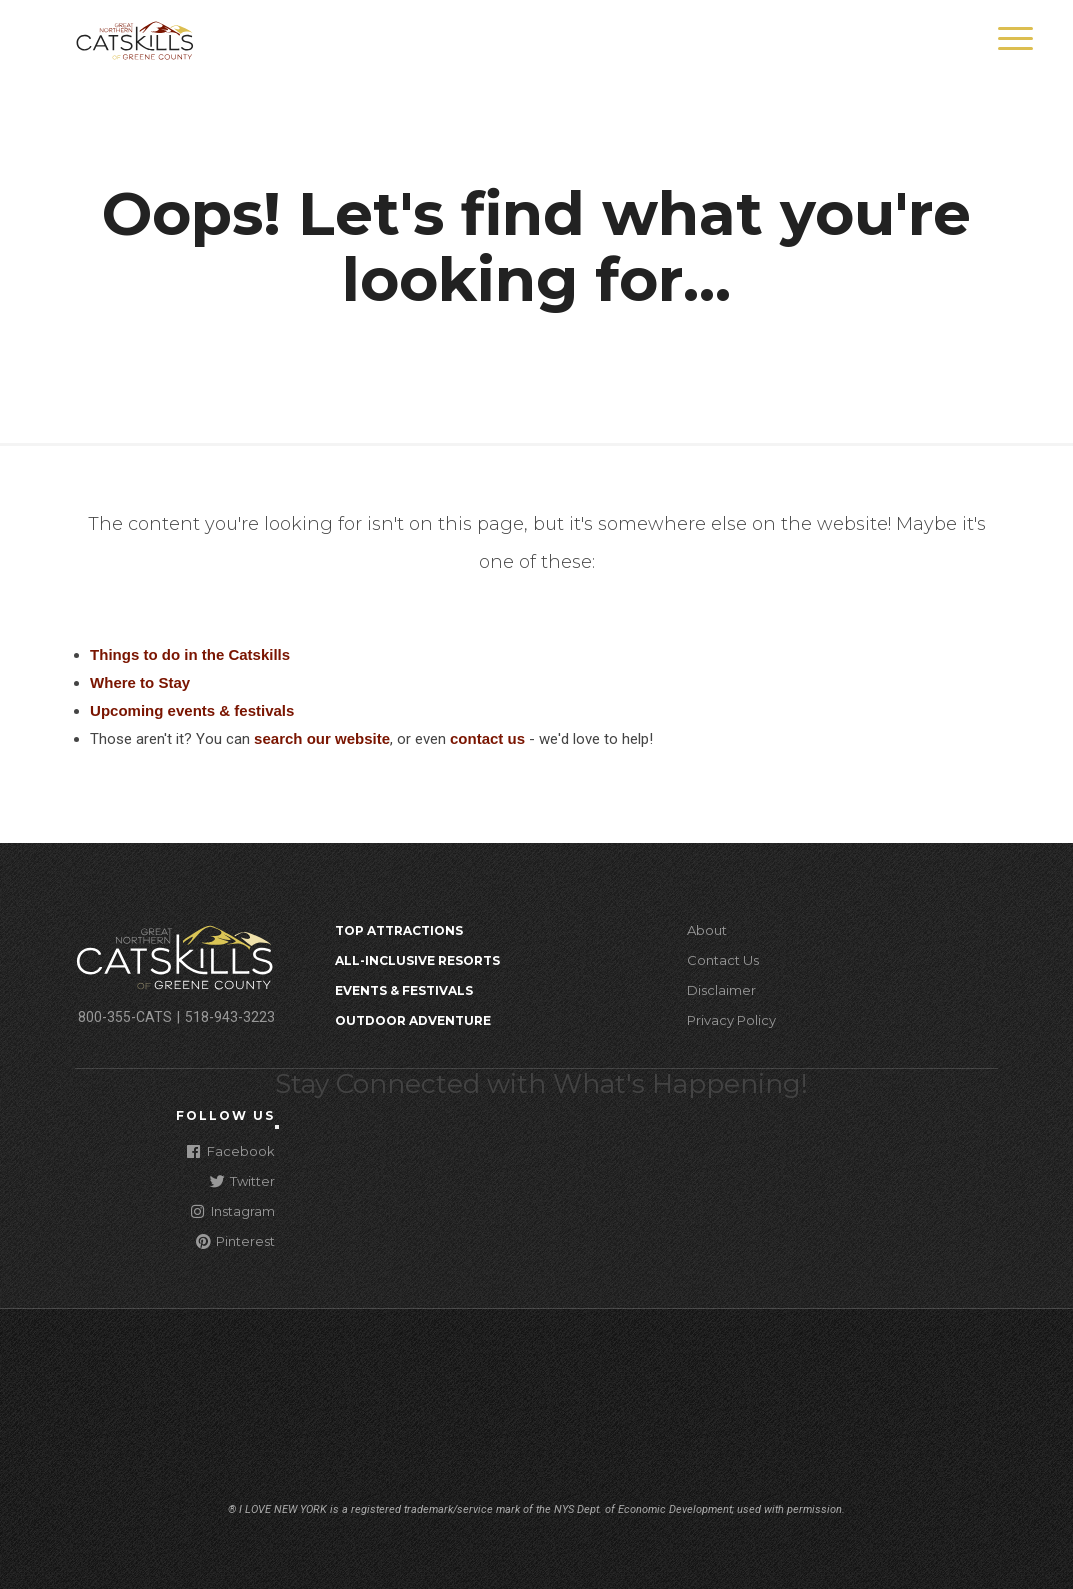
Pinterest (235, 1240)
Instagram (233, 1210)
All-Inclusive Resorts (417, 960)
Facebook (231, 1150)
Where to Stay (140, 682)
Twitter (242, 1180)
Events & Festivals (404, 990)
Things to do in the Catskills (190, 654)
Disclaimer (721, 990)
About (707, 930)
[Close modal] (277, 1127)
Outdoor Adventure (413, 1020)
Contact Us (723, 960)
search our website (322, 738)
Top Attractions (399, 930)
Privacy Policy (731, 1020)
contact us (487, 738)
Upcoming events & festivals (192, 710)
